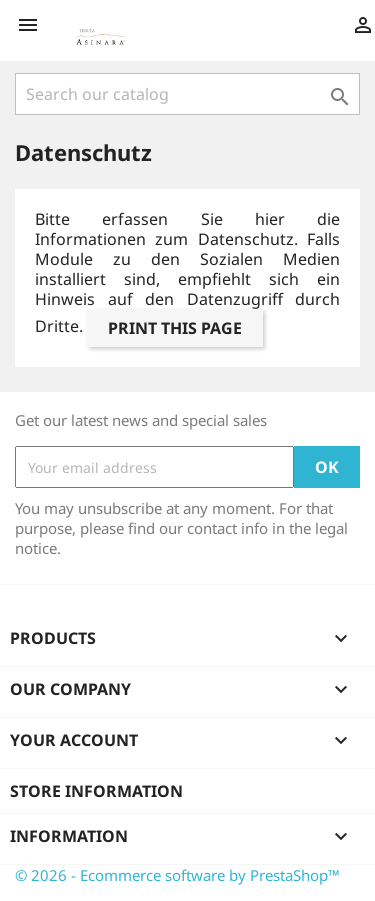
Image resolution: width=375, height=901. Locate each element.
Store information (96, 791)
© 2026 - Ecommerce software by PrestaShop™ (177, 875)
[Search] (187, 94)
